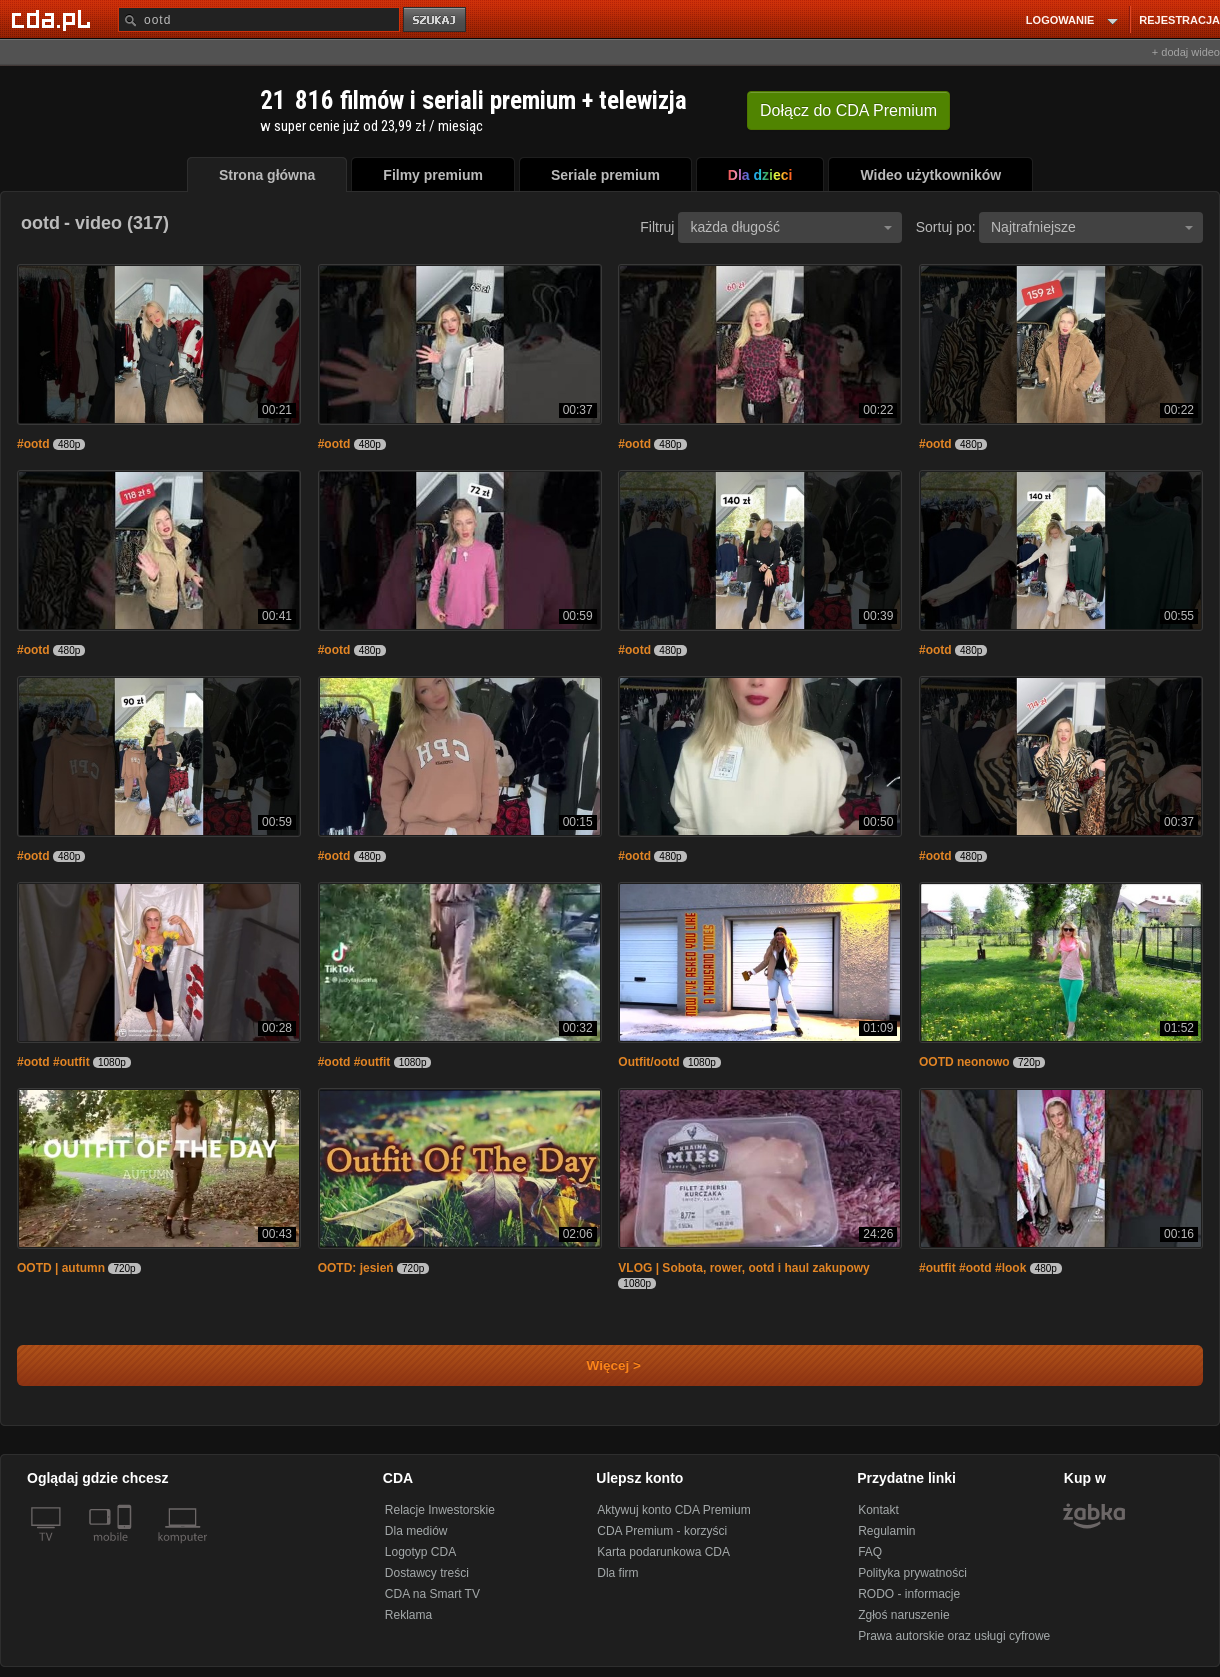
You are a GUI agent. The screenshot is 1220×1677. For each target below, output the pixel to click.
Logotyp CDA (420, 1552)
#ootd (33, 444)
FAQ (870, 1552)
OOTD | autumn (61, 1268)
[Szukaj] (259, 19)
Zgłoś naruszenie (903, 1615)
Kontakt (878, 1510)
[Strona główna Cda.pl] (54, 19)
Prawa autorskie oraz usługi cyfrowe (954, 1636)
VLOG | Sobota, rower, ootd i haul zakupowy (743, 1268)
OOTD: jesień (356, 1268)
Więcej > (597, 1365)
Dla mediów (416, 1531)
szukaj (436, 20)
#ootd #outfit (53, 1062)
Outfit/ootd (648, 1062)
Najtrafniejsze (1092, 227)
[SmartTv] (126, 1549)
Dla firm (617, 1573)
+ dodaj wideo (1186, 52)
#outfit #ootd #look (972, 1268)
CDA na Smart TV (432, 1594)
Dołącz (848, 110)
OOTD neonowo (964, 1062)
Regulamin (886, 1531)
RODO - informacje (909, 1594)
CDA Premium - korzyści (662, 1531)
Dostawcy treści (427, 1573)
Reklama (408, 1615)
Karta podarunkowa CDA (663, 1552)
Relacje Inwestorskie (440, 1510)
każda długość (791, 227)
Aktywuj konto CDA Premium (673, 1510)
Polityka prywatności (912, 1573)
